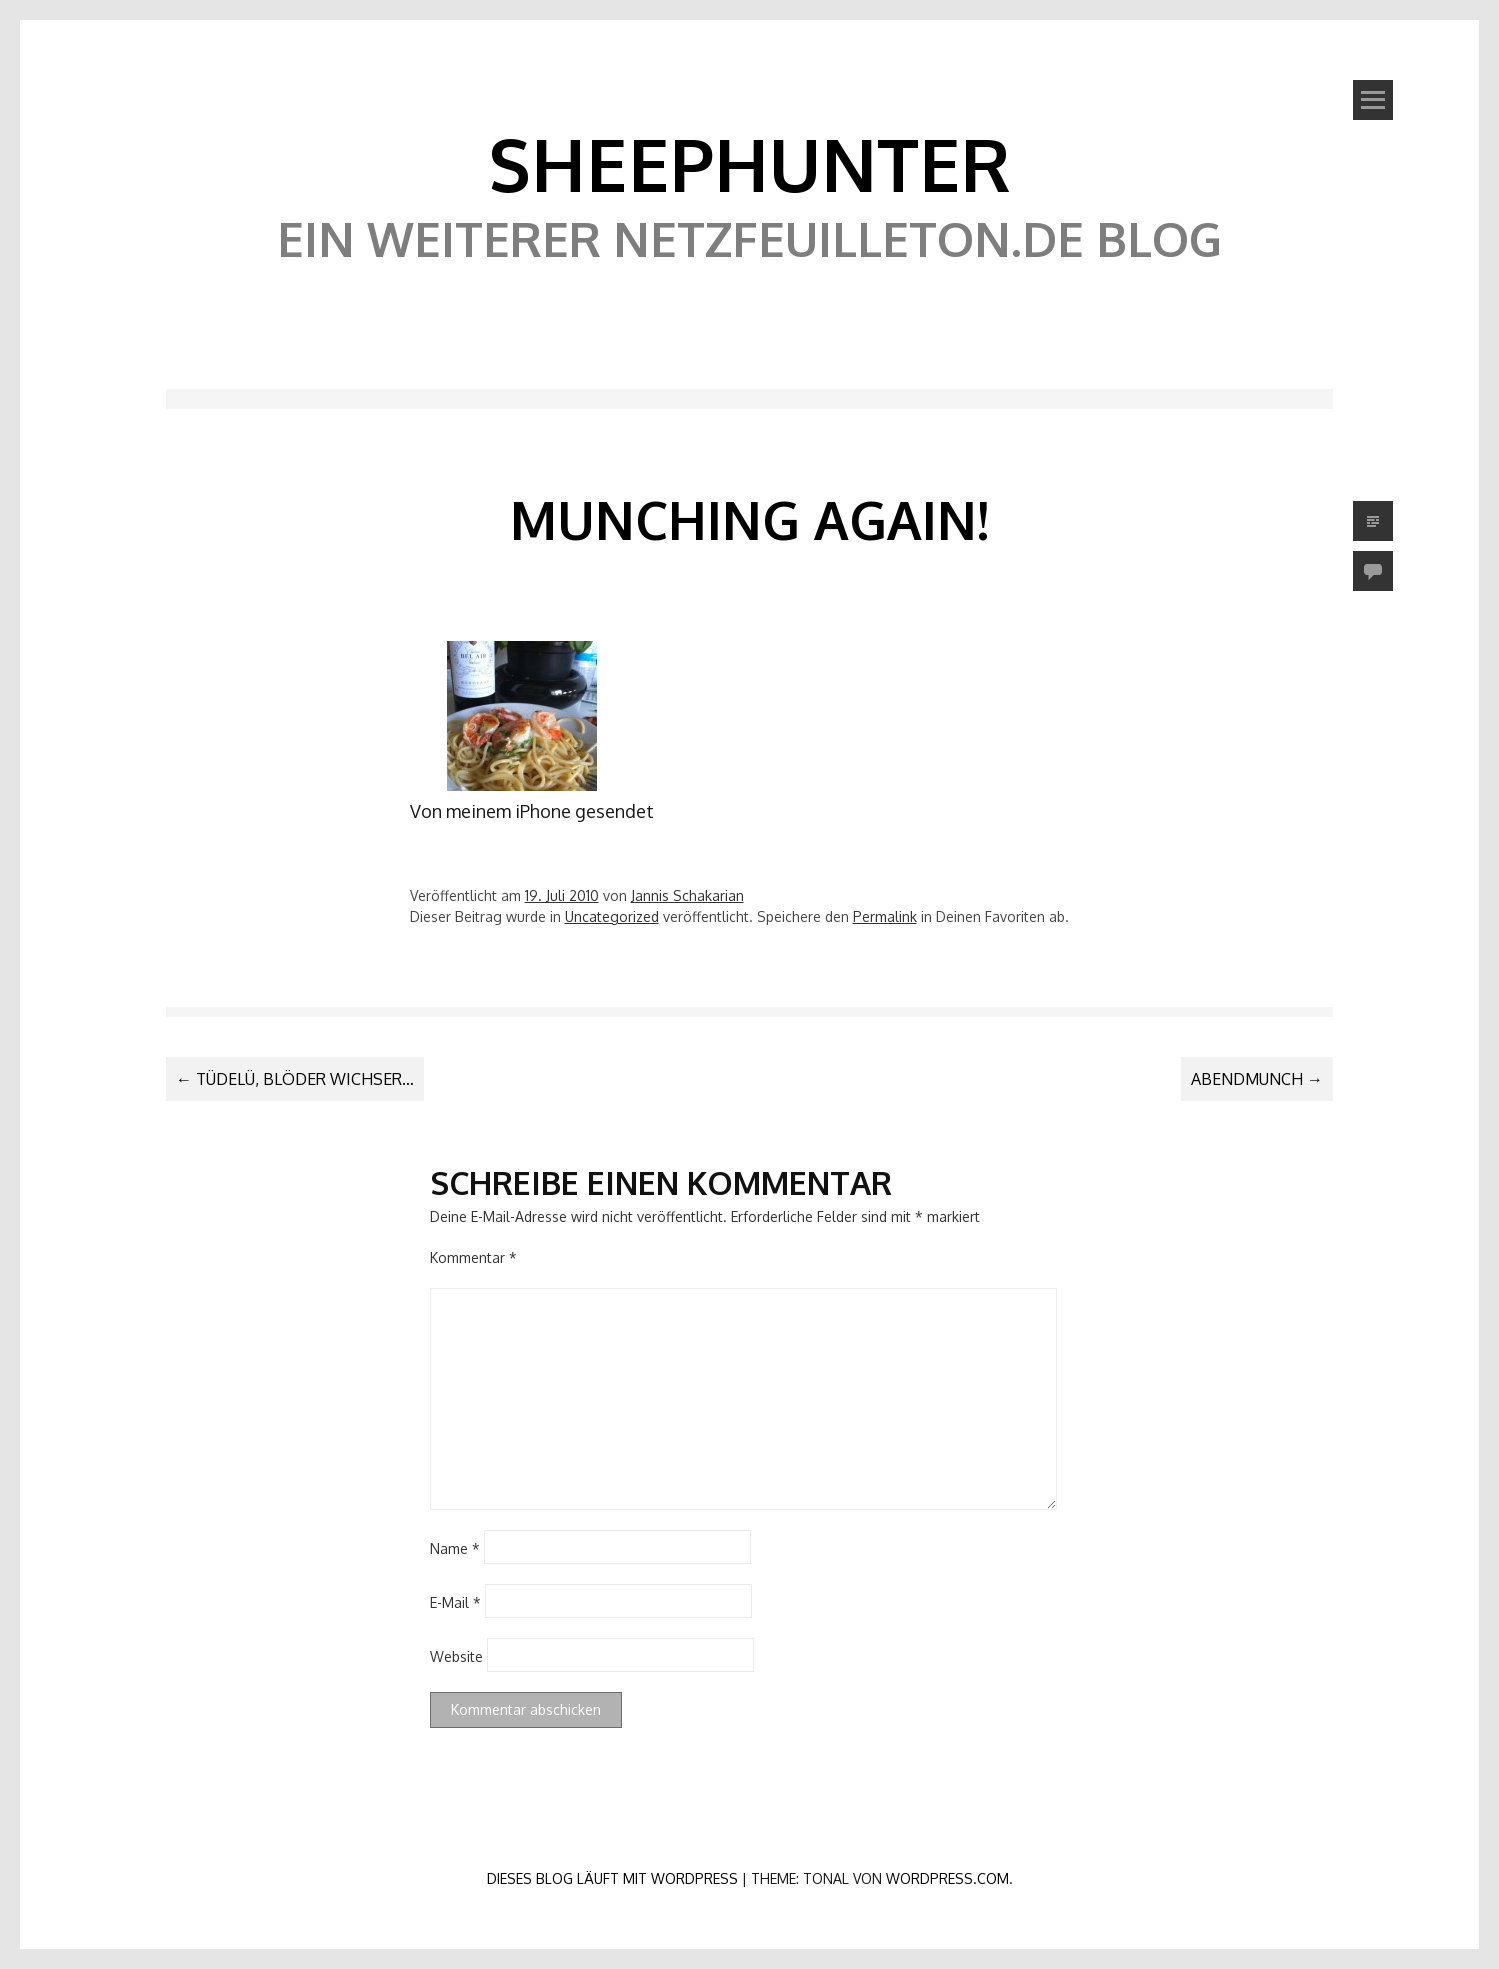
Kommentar (473, 1257)
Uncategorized (612, 916)
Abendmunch (1257, 1079)
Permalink (885, 916)
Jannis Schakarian (687, 895)
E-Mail (455, 1601)
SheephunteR (749, 163)
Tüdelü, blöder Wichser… (295, 1079)
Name (455, 1547)
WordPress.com (947, 1878)
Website (456, 1655)
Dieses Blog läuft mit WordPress (612, 1878)
